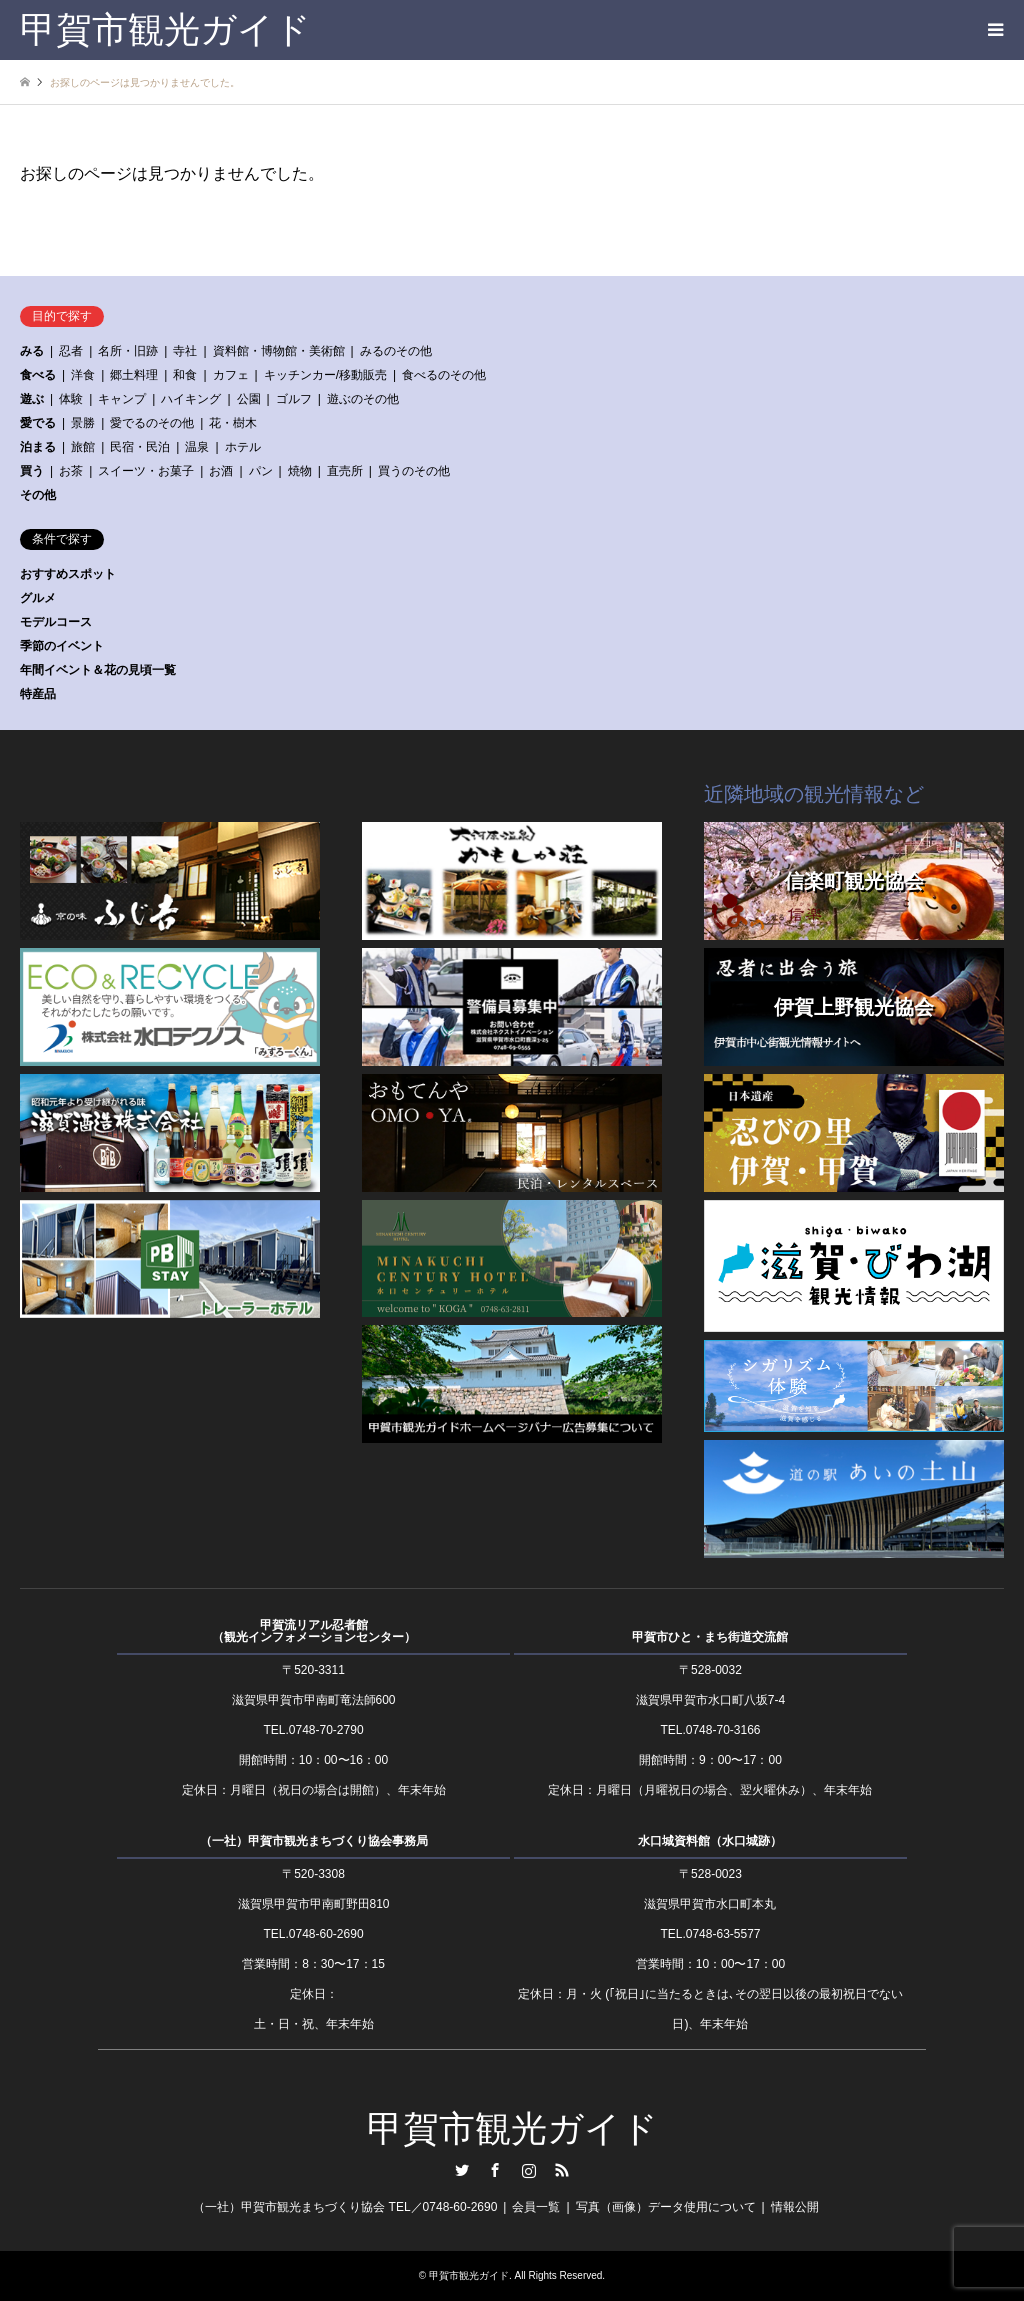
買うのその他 (414, 471)
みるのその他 (396, 351)
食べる (38, 375)
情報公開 (795, 2207)
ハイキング (191, 399)
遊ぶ (32, 399)
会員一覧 (536, 2207)
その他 (38, 495)
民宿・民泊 (140, 447)
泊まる (38, 447)
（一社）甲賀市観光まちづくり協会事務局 (314, 1841)
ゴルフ (294, 399)
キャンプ (122, 399)
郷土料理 (134, 375)
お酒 (221, 471)
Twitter (462, 2170)
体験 (71, 399)
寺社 (185, 351)
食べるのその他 (444, 375)
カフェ (231, 375)
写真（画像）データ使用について (666, 2207)
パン (261, 471)
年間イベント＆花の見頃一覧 (98, 670)
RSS (562, 2170)
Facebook (495, 2170)
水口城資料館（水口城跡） (710, 1841)
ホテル (243, 447)
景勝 (83, 423)
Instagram (529, 2170)
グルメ (38, 598)
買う (32, 471)
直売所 (345, 471)
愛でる (38, 423)
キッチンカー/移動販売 (325, 375)
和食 (185, 375)
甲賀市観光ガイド (512, 2129)
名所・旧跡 (128, 351)
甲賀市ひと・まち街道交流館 (710, 1637)
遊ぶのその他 (363, 399)
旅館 (83, 447)
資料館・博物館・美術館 (279, 351)
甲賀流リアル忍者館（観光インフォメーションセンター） (314, 1631)
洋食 (83, 375)
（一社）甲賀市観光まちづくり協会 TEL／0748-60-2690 (345, 2207)
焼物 (300, 471)
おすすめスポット (68, 574)
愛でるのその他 (152, 423)
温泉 (197, 447)
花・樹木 (233, 423)
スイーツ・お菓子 (146, 471)
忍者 (71, 351)
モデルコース (56, 622)
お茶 (71, 471)
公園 (249, 399)
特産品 (38, 694)
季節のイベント (62, 646)
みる (32, 351)
